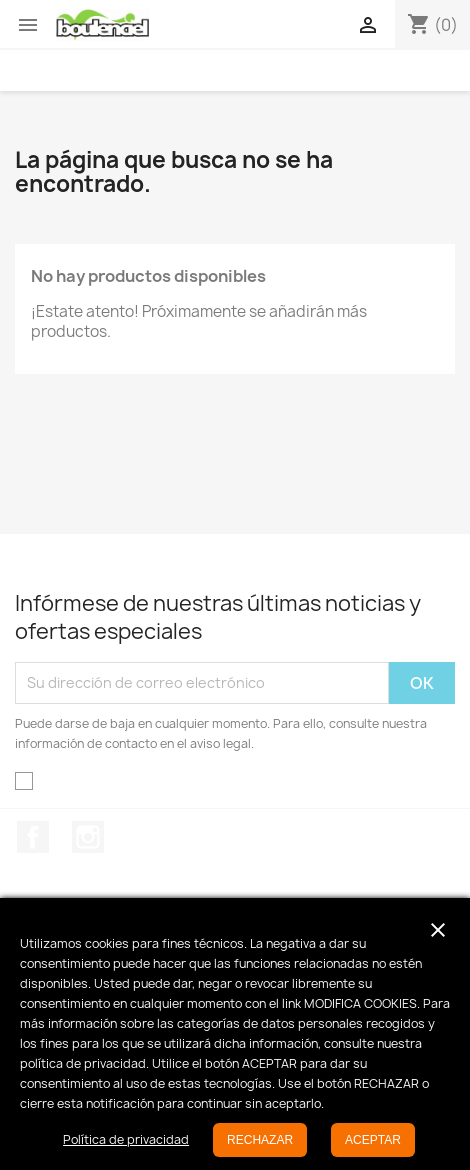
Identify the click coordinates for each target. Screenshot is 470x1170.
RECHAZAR (260, 1140)
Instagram (88, 837)
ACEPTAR (373, 1140)
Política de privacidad (126, 1139)
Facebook (33, 837)
